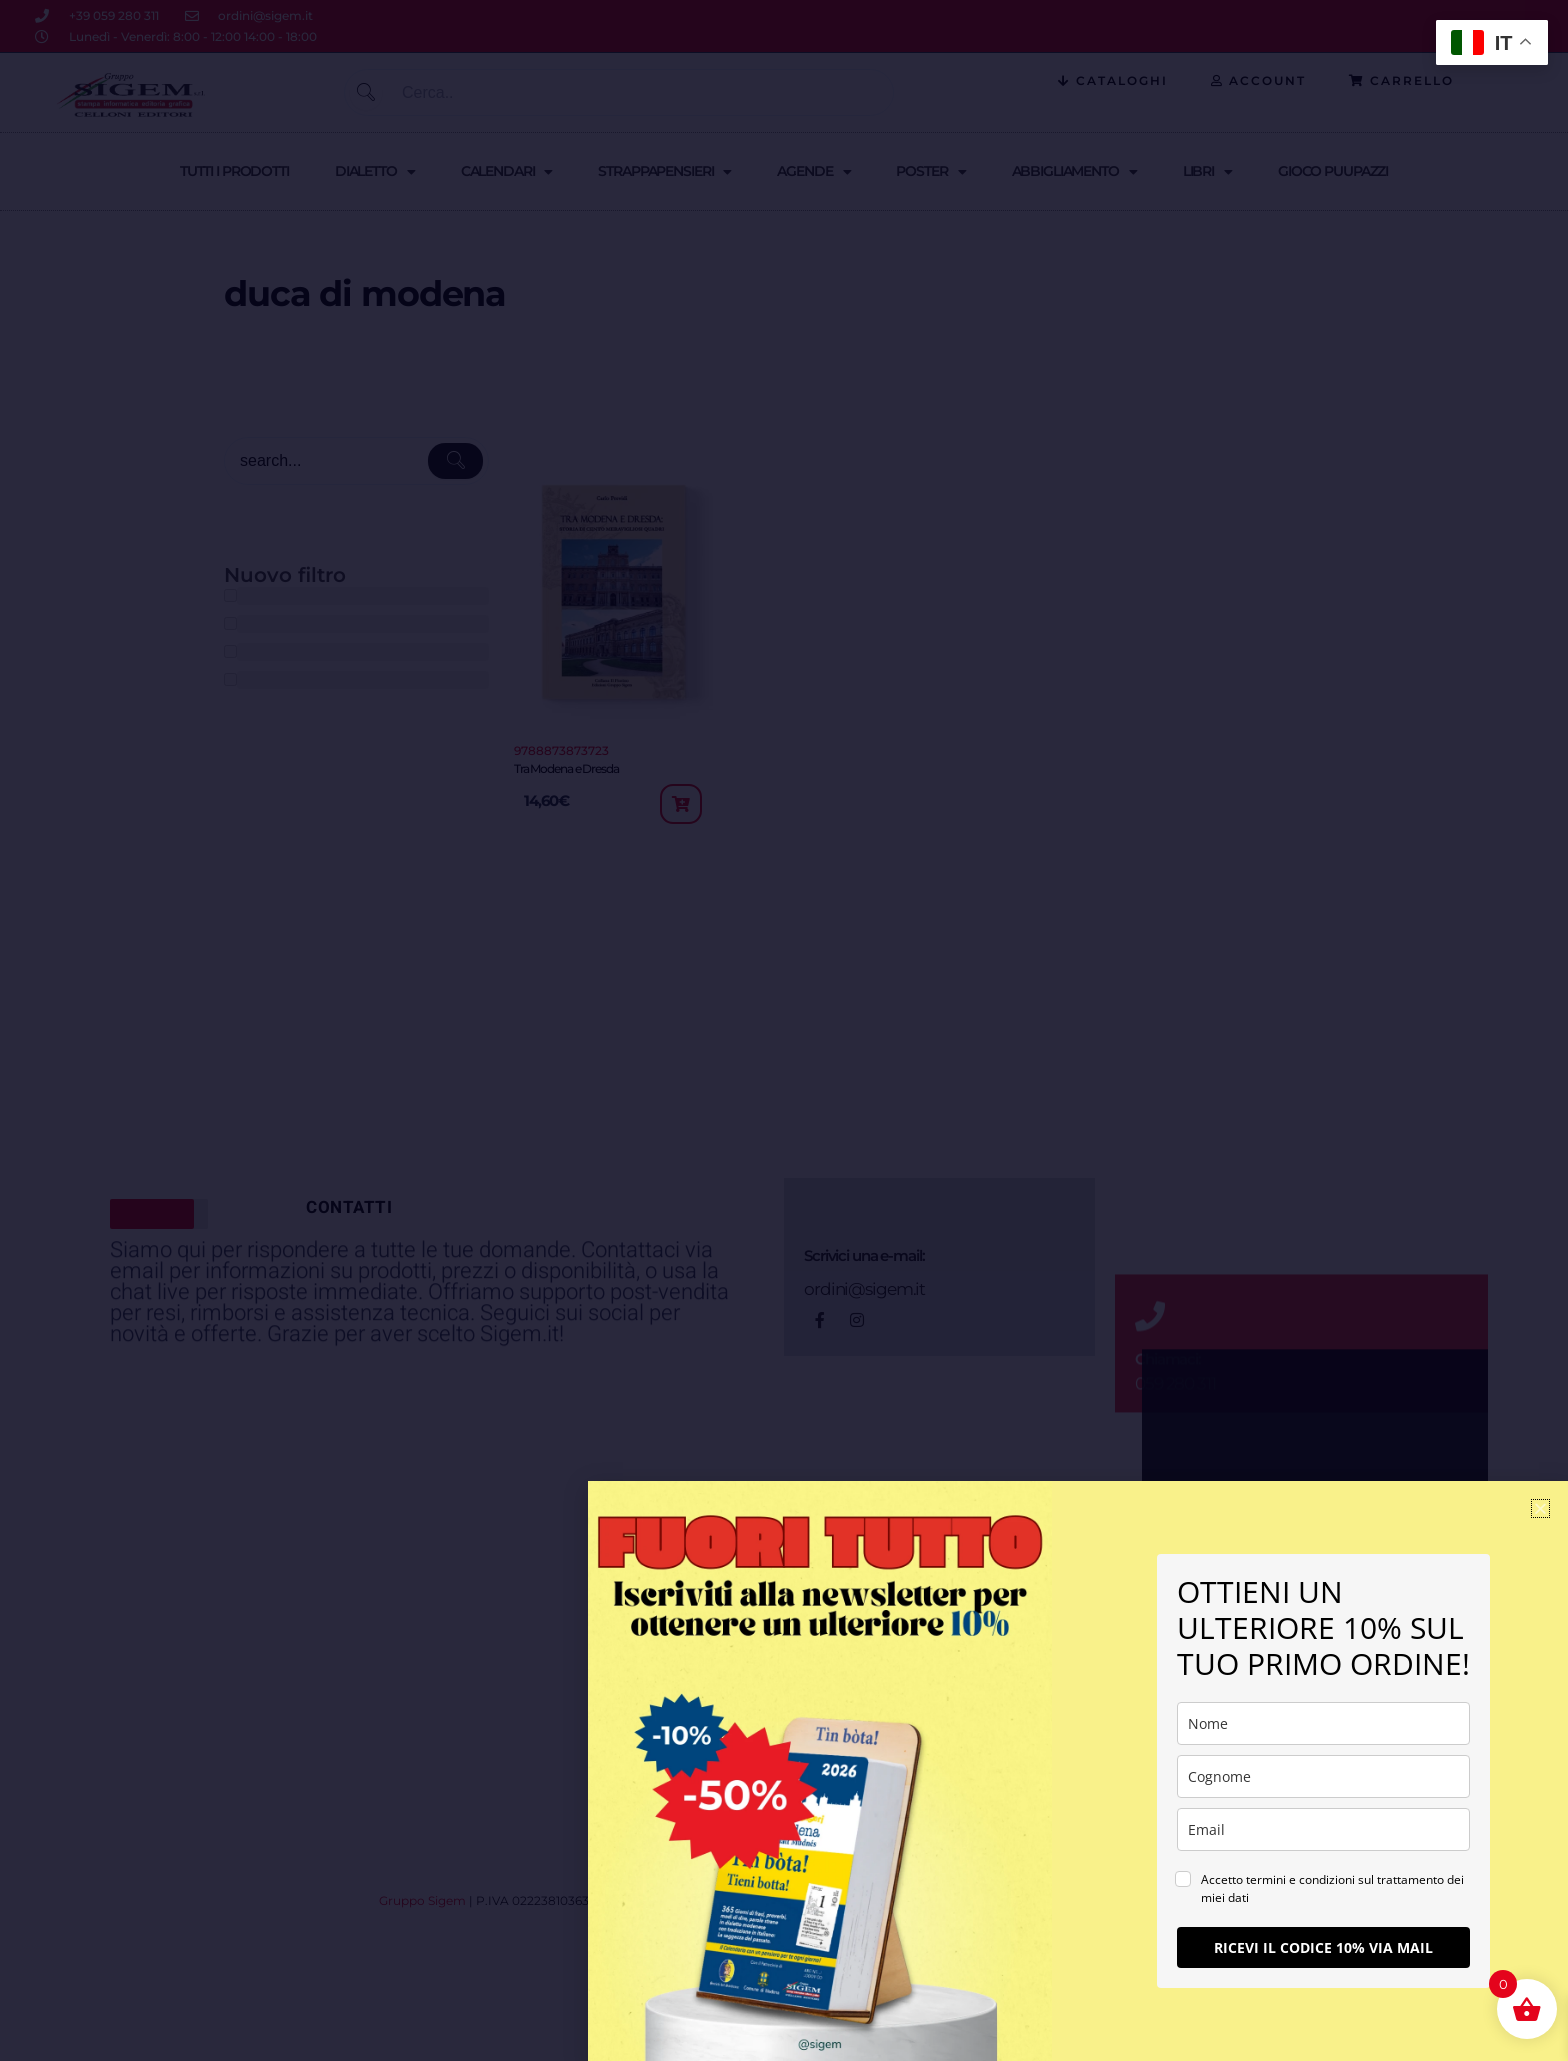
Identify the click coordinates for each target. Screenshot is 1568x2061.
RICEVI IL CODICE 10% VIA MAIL (1323, 1947)
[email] (1323, 1829)
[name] (1323, 1723)
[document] (784, 1030)
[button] (1540, 1508)
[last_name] (1323, 1776)
